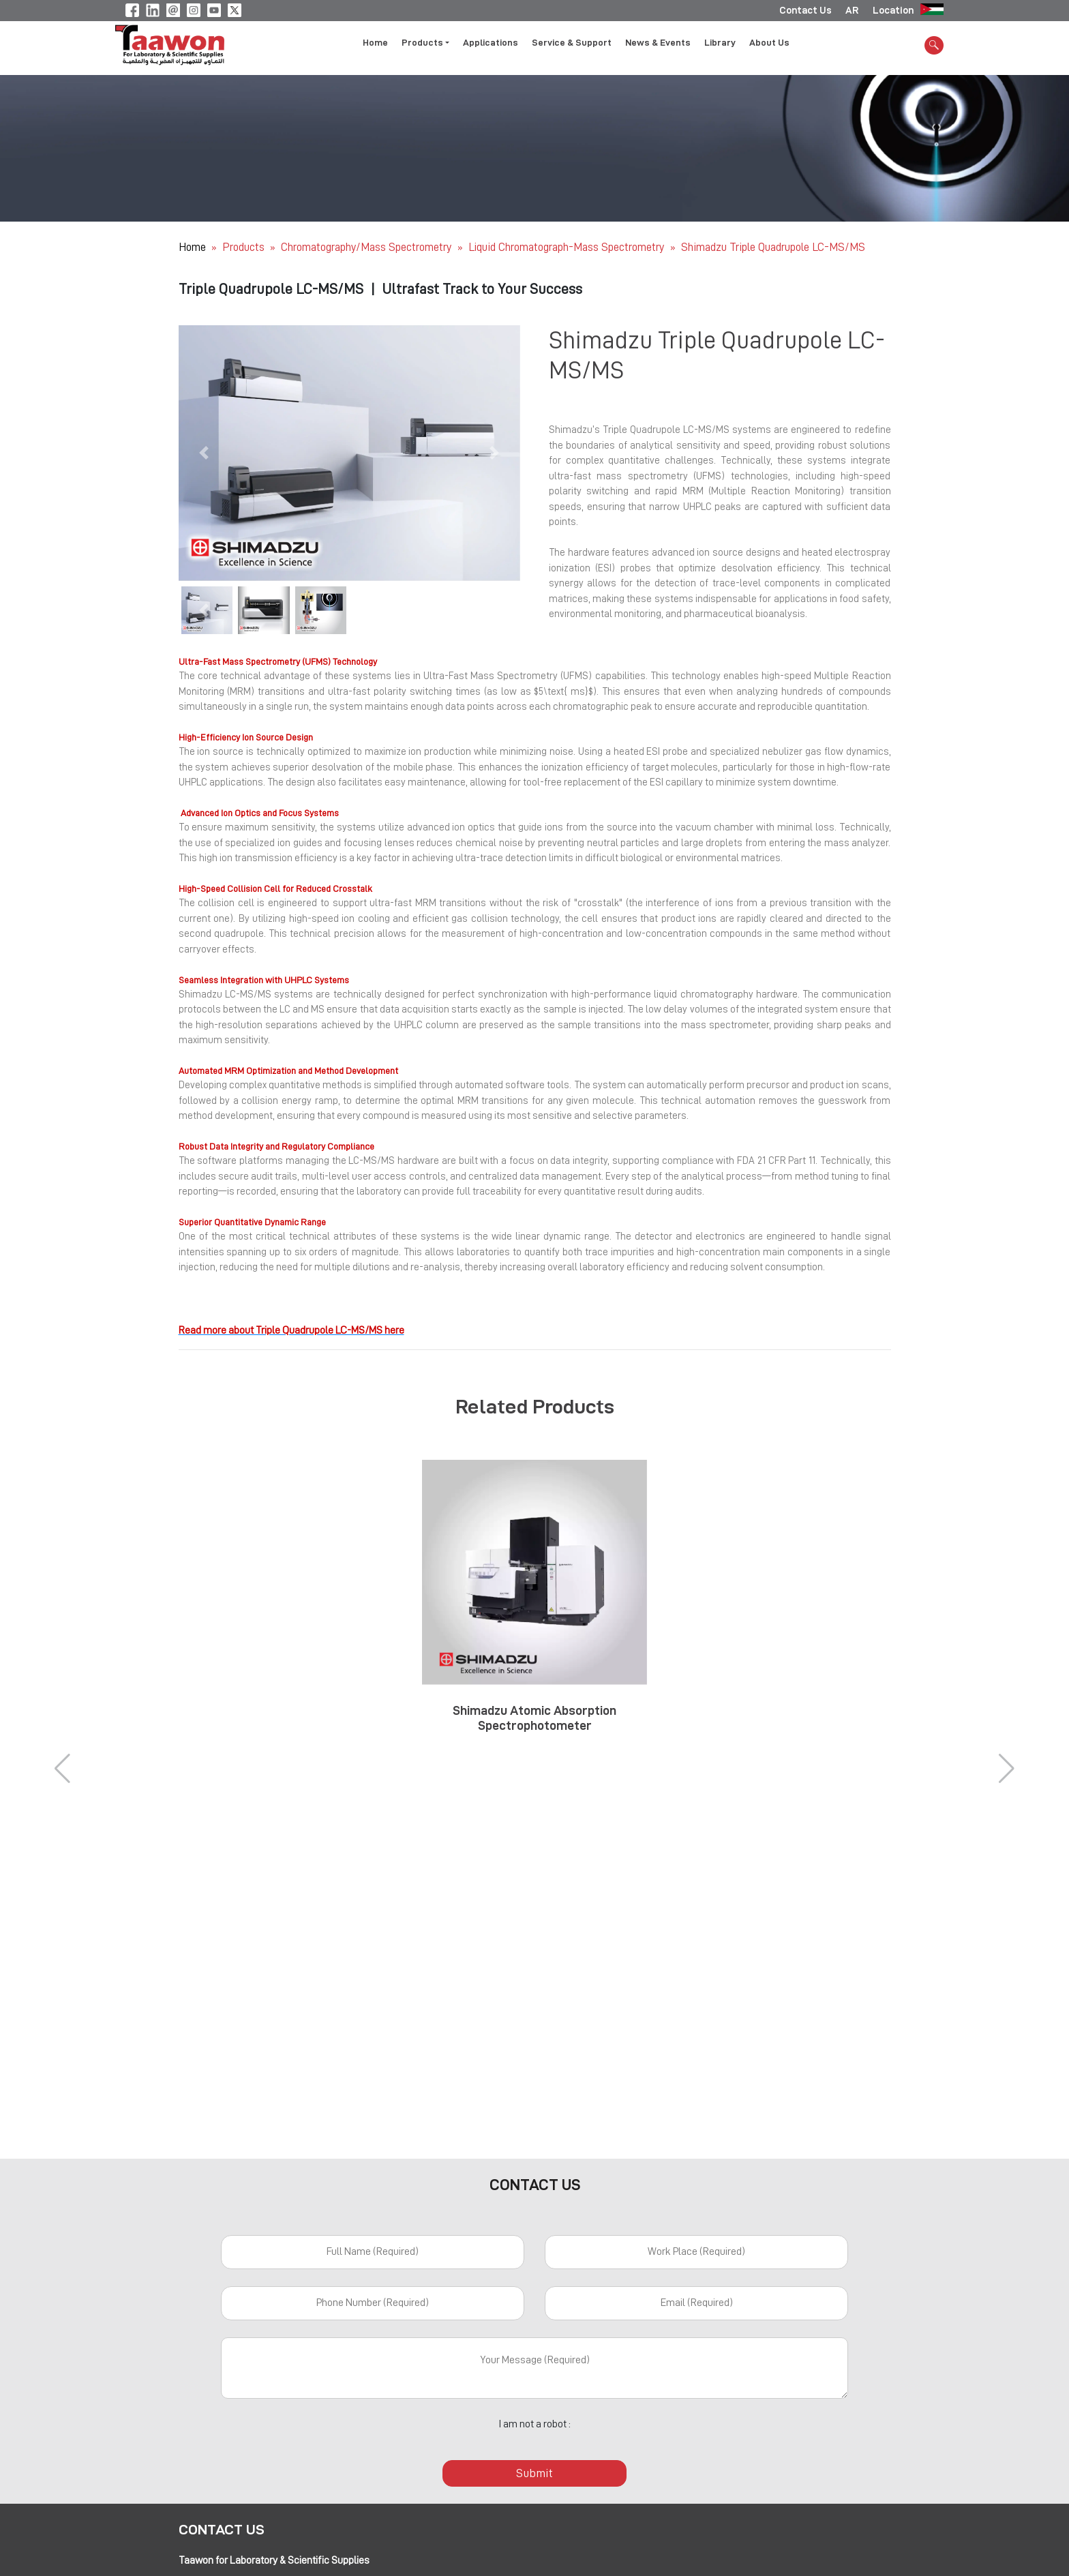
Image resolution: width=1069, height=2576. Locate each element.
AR (852, 10)
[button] (204, 453)
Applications (490, 43)
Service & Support (572, 43)
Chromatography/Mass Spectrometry (367, 247)
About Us (769, 43)
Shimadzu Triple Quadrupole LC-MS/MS (773, 247)
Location (893, 10)
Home (375, 43)
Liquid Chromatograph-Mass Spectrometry (567, 247)
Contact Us (805, 10)
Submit (534, 2473)
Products (243, 247)
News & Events (658, 43)
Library (720, 43)
